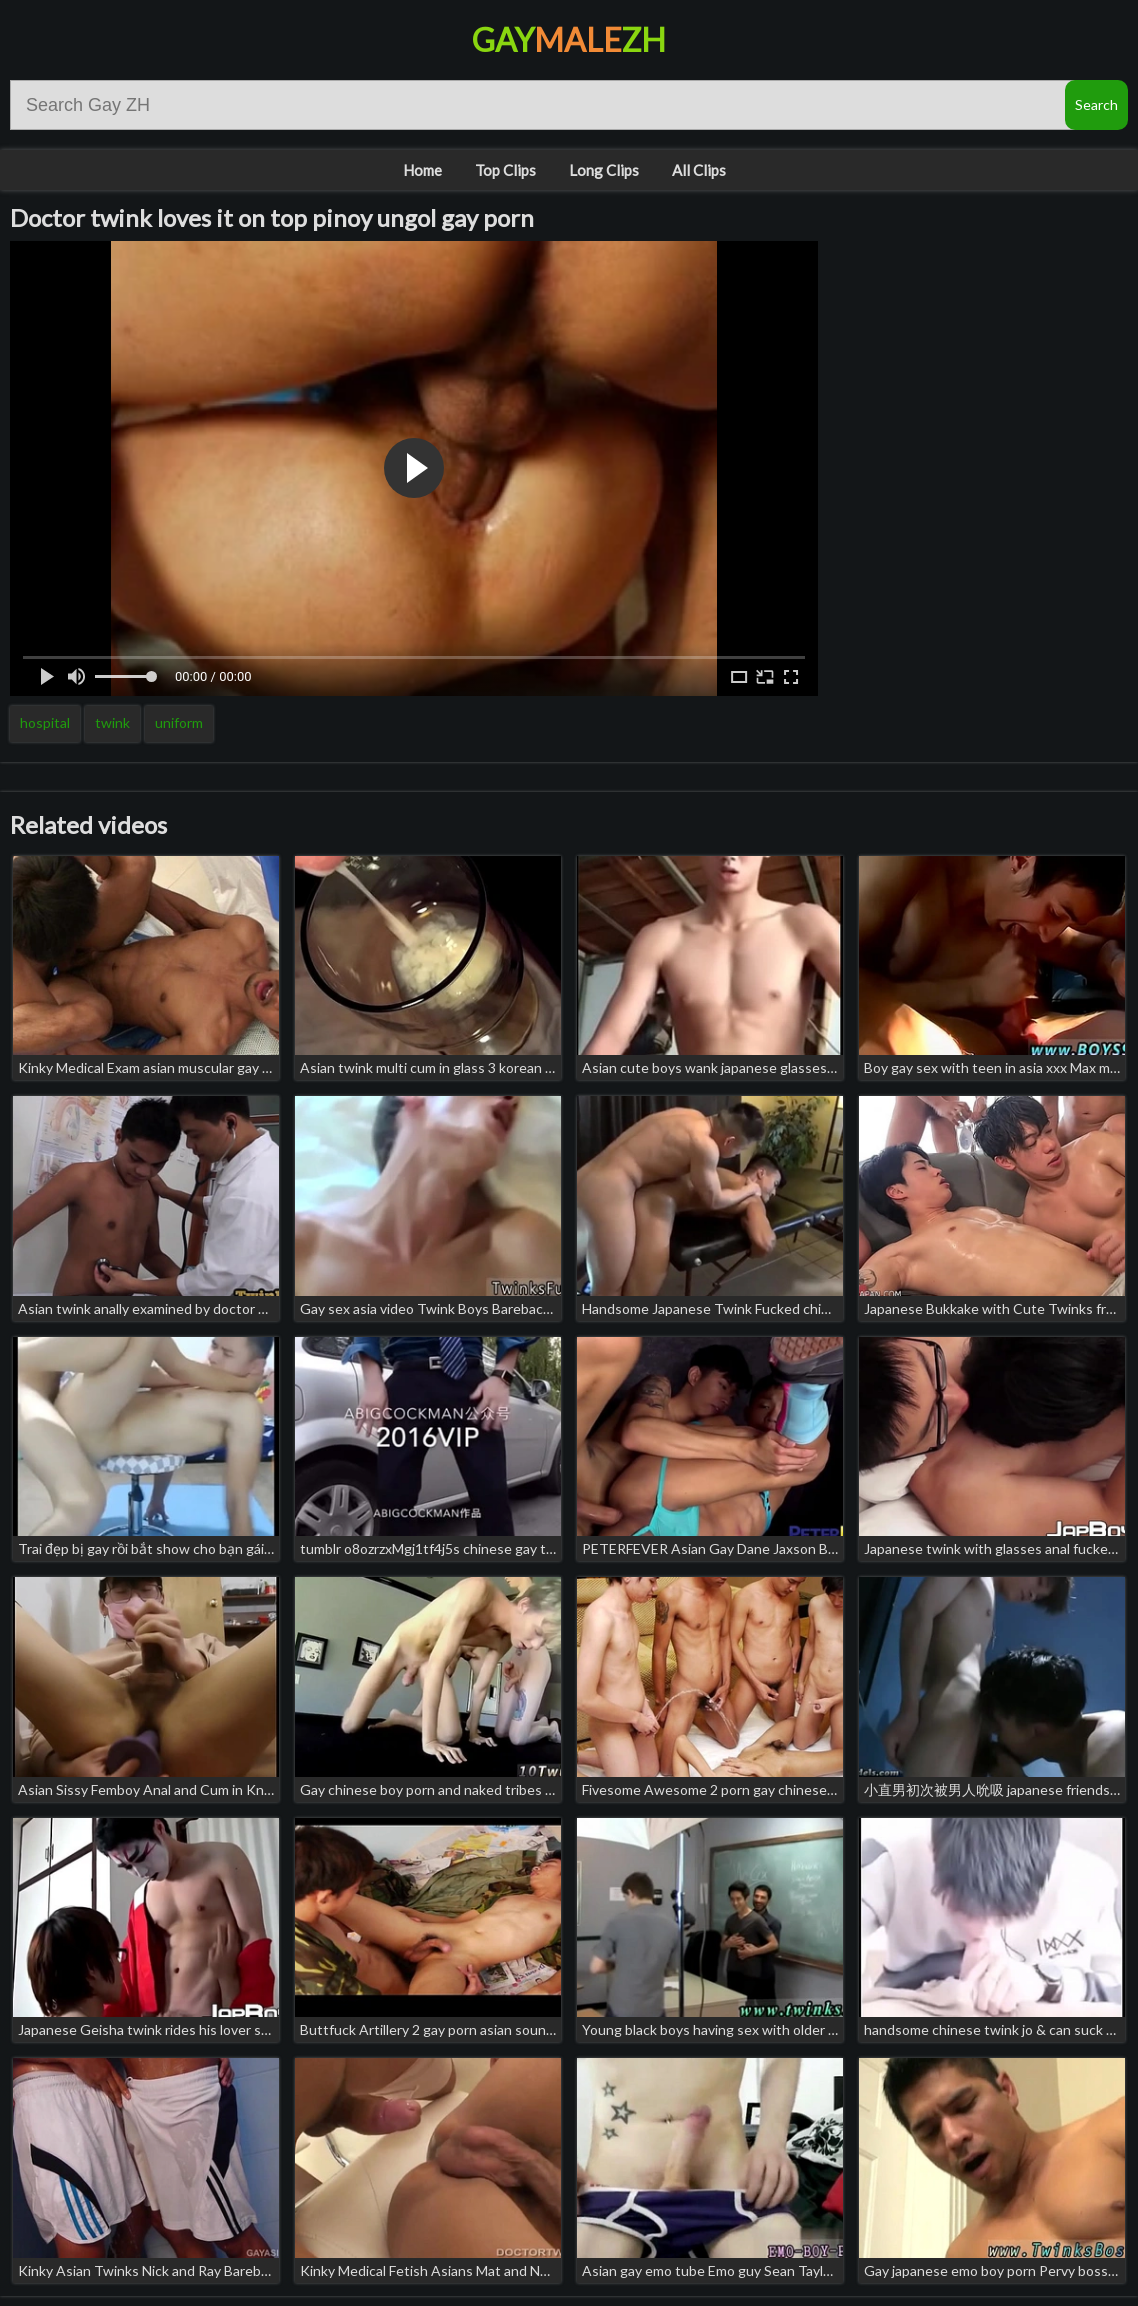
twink (112, 722)
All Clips (699, 170)
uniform (179, 722)
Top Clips (505, 170)
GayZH (569, 39)
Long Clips (604, 170)
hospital (45, 722)
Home (422, 170)
